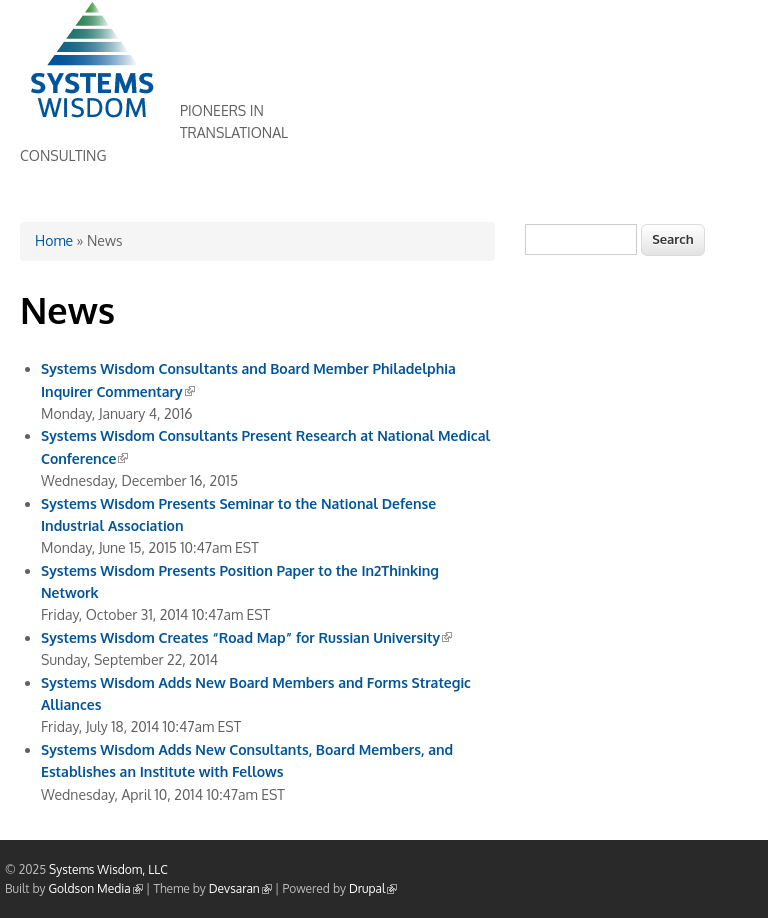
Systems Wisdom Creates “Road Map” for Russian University (246, 637)
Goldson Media (96, 888)
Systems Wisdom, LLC (108, 869)
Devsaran (240, 888)
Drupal (373, 888)
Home (54, 240)
